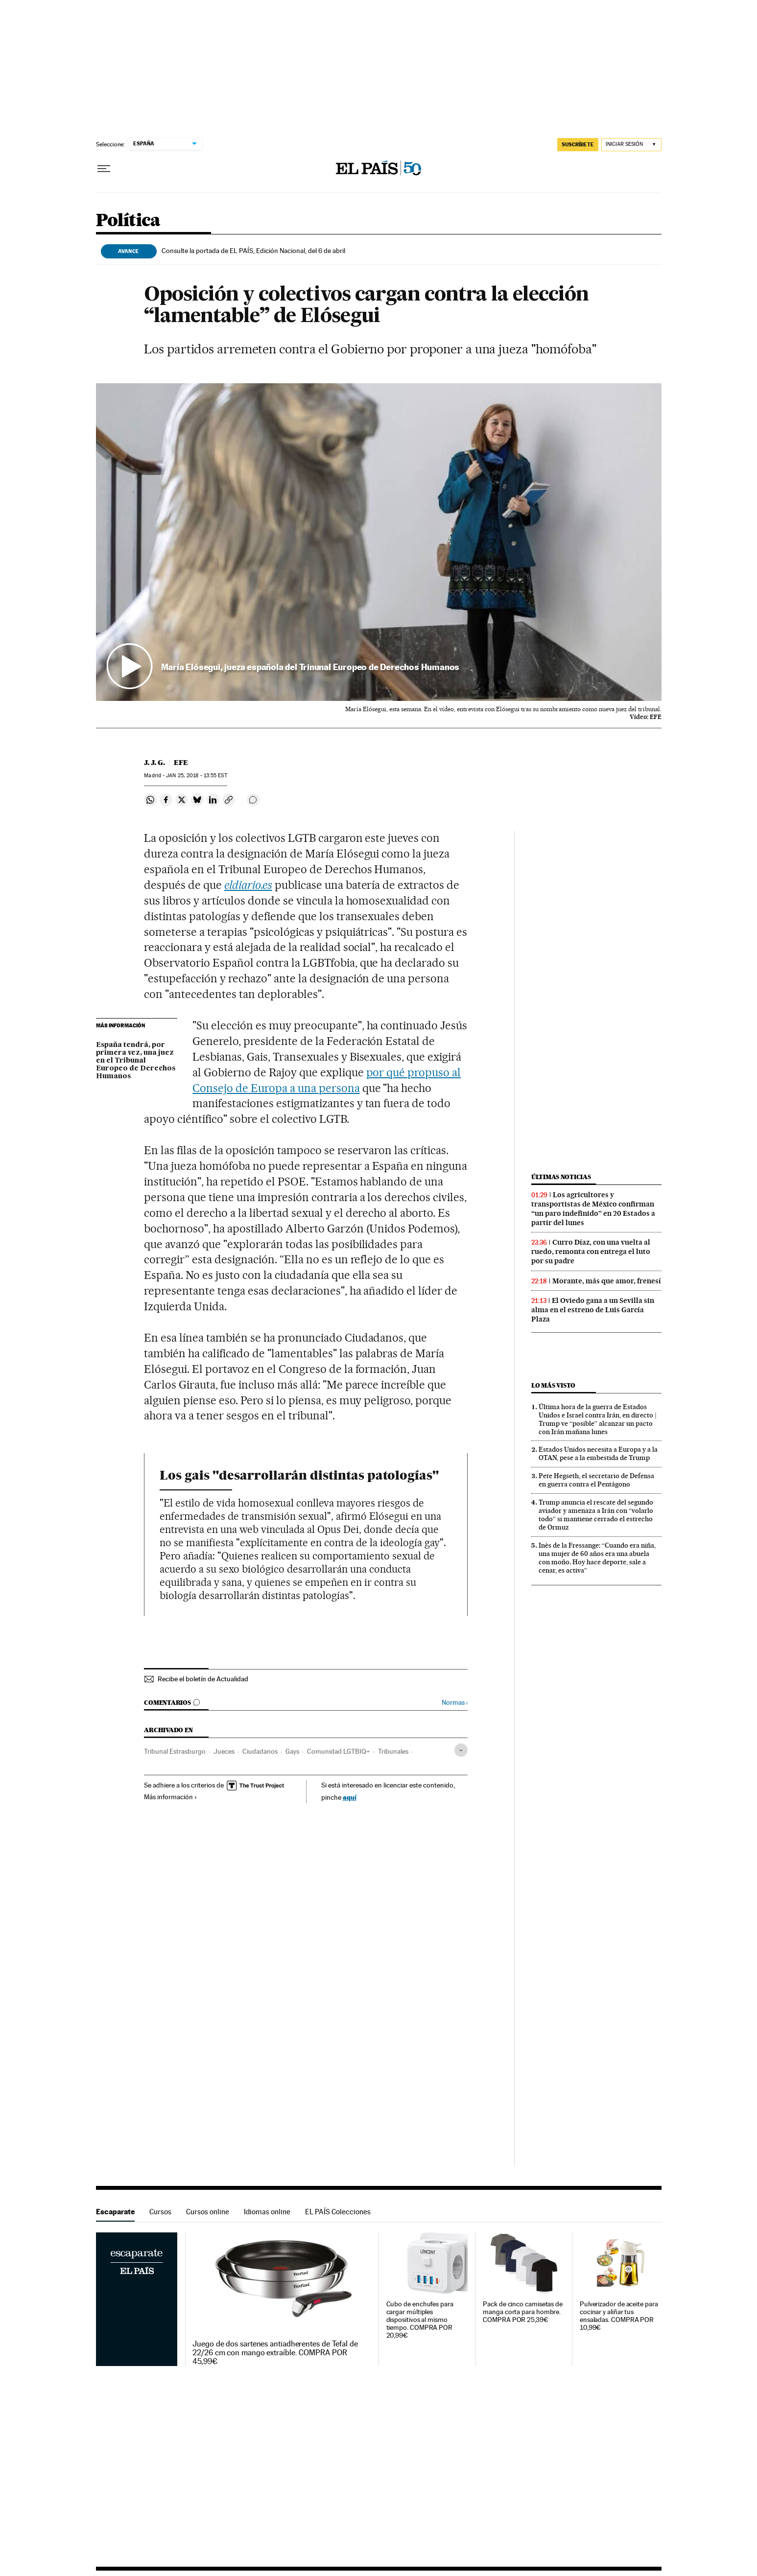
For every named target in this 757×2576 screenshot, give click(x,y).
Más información (170, 1797)
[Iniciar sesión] (631, 144)
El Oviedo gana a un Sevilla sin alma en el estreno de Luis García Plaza (592, 1309)
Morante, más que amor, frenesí (606, 1280)
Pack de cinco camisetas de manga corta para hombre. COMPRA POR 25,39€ (523, 2311)
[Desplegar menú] (104, 169)
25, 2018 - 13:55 (196, 775)
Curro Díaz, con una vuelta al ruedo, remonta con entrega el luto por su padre (590, 1251)
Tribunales (393, 1751)
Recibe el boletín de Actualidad (203, 1679)
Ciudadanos (260, 1751)
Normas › (455, 1702)
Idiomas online (267, 2211)
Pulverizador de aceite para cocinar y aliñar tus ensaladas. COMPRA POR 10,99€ (619, 2315)
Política (128, 221)
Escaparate (115, 2211)
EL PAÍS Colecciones (338, 2211)
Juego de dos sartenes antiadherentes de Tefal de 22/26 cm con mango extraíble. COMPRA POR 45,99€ (275, 2353)
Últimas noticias (561, 1177)
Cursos (160, 2211)
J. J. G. (154, 762)
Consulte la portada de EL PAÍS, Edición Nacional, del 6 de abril (253, 251)
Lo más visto (553, 1385)
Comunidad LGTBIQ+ (338, 1751)
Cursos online (207, 2211)
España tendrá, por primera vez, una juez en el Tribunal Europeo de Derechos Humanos (135, 1061)
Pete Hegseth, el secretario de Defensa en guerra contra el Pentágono (596, 1480)
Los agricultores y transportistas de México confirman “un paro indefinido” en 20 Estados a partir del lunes (593, 1208)
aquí (349, 1797)
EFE (181, 762)
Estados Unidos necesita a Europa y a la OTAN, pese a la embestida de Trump (598, 1453)
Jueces (224, 1751)
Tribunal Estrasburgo (175, 1751)
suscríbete (578, 144)
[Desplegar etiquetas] (461, 1750)
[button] (379, 542)
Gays (292, 1751)
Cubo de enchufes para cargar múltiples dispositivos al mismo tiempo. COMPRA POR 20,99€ (419, 2319)
